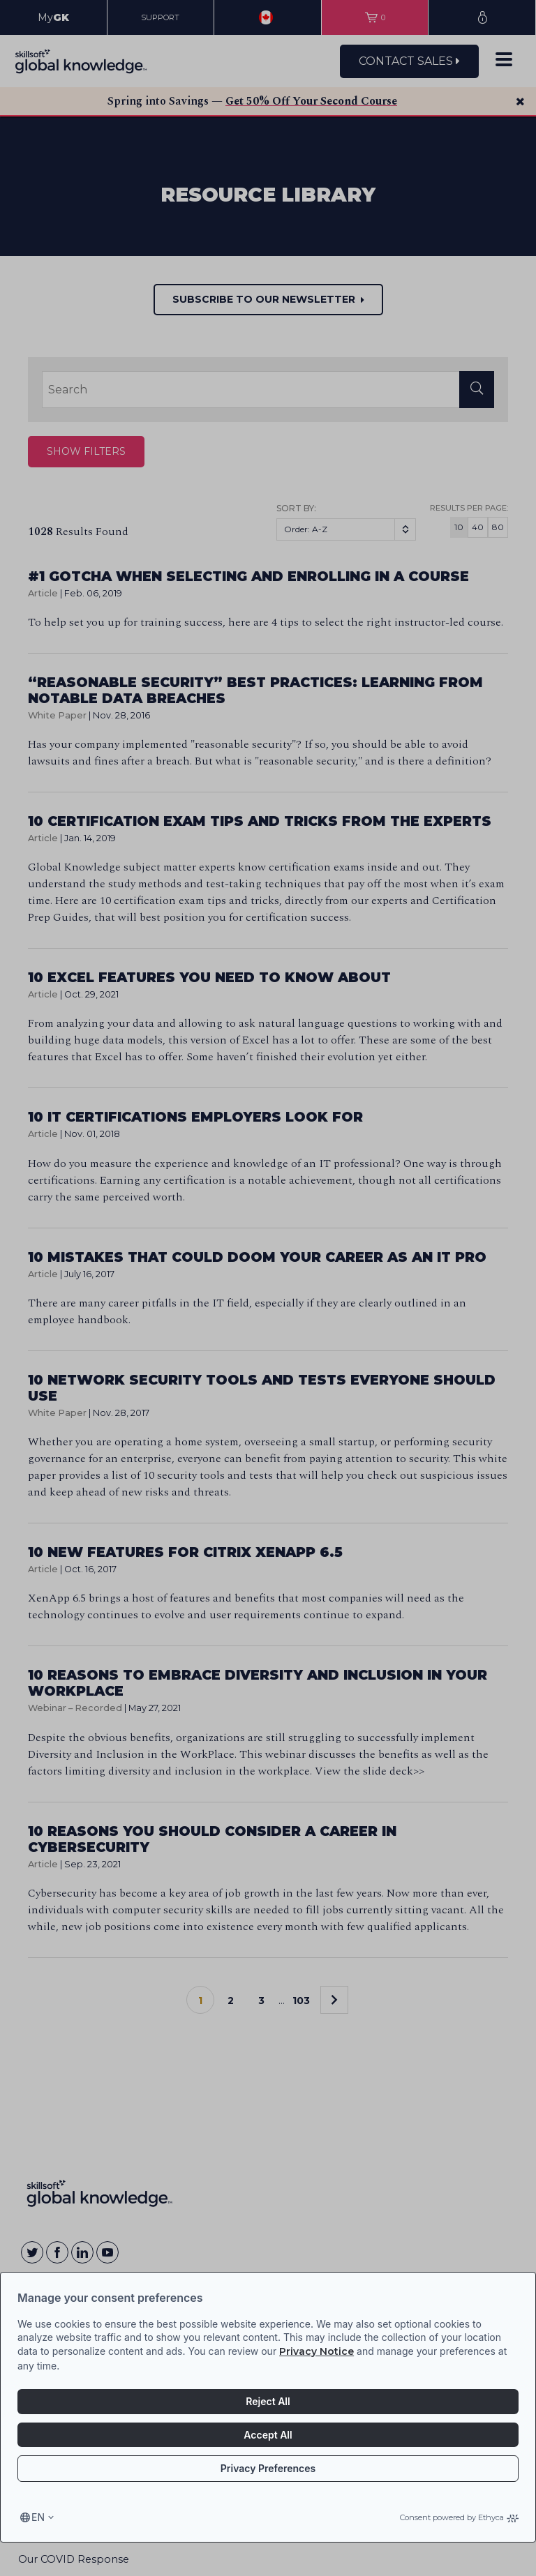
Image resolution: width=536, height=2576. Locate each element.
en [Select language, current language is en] (38, 2517)
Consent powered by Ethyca (459, 2517)
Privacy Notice (316, 2351)
